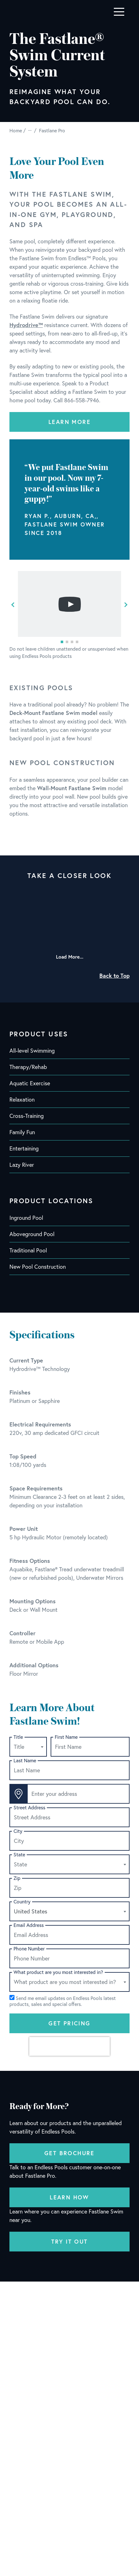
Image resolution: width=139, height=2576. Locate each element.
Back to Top (114, 975)
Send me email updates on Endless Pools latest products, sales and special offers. (62, 2001)
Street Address (29, 1808)
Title (18, 1737)
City (18, 1831)
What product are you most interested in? (58, 1972)
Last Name (25, 1761)
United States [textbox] (30, 1911)
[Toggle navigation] (119, 12)
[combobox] (28, 1747)
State (19, 1855)
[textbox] (28, 1747)
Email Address (29, 1925)
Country (22, 1902)
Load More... (69, 957)
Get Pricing (69, 2023)
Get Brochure (69, 2153)
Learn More (69, 422)
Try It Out (69, 2241)
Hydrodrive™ (26, 325)
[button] (62, 642)
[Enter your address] (78, 1794)
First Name (66, 1737)
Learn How (69, 2197)
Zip (17, 1878)
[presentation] (69, 2046)
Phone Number (29, 1949)
